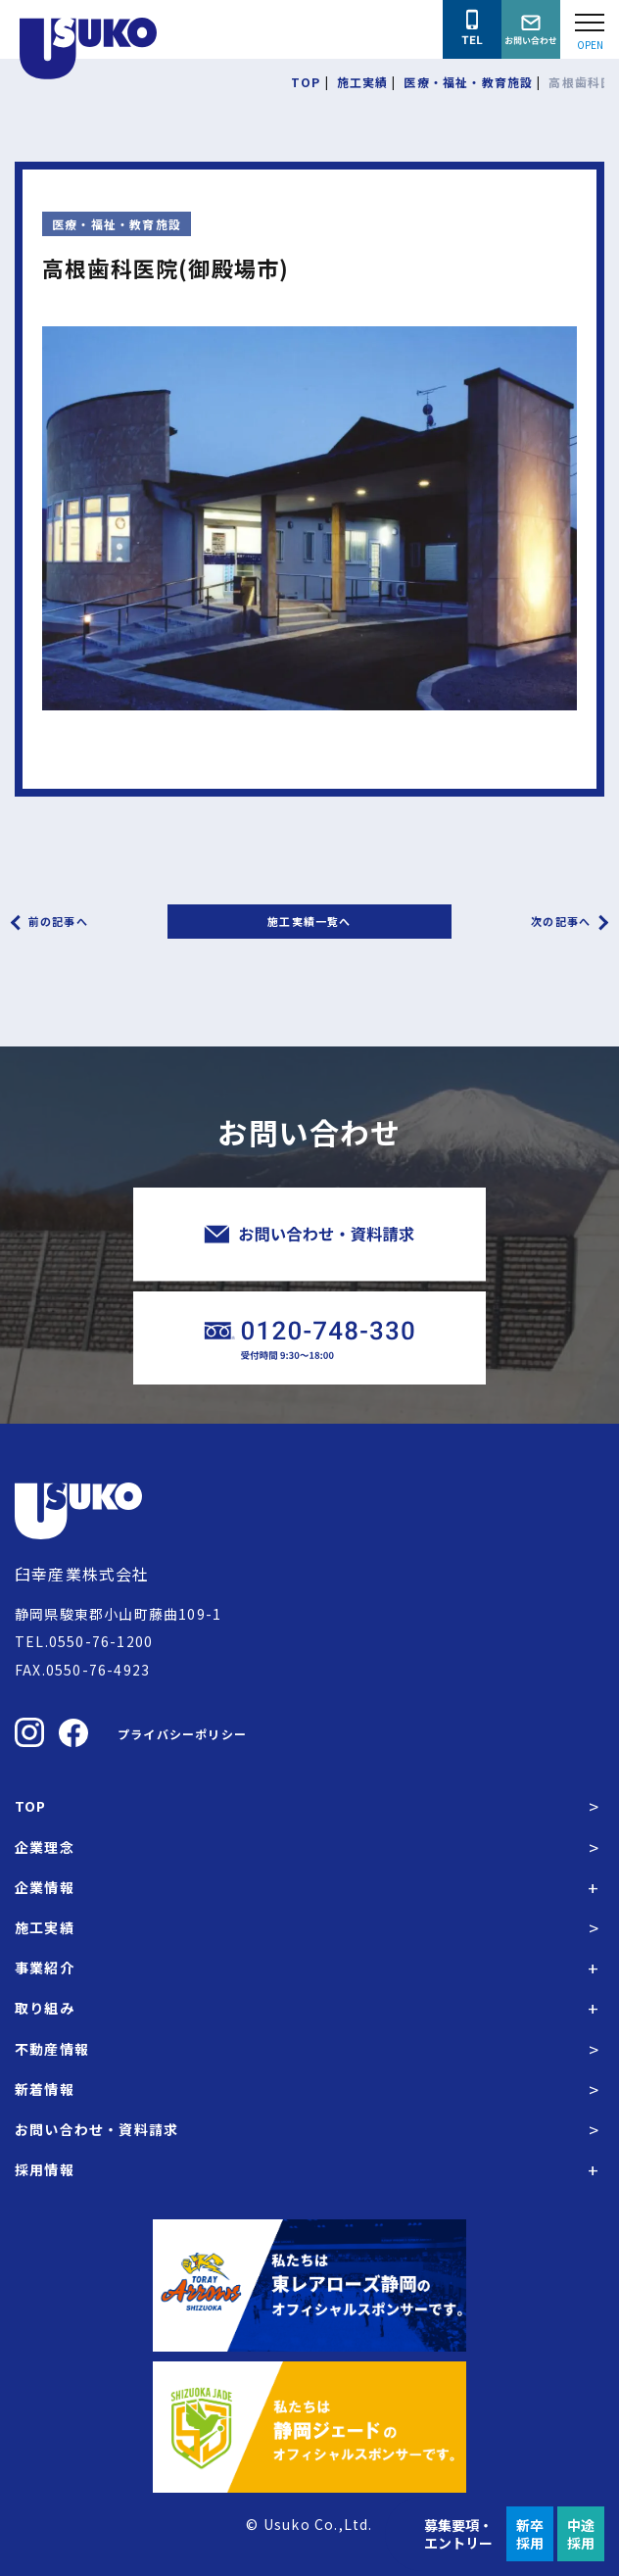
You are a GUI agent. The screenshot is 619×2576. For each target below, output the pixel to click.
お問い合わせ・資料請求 (96, 2129)
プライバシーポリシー (182, 1733)
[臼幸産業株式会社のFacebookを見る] (73, 1733)
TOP (31, 1806)
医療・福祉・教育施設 (116, 224)
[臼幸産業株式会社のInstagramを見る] (29, 1732)
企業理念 (44, 1847)
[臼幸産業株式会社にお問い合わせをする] (530, 29)
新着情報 (44, 2089)
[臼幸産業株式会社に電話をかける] (472, 29)
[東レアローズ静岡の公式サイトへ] (309, 2285)
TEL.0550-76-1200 (84, 1641)
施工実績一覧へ (309, 921)
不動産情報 (52, 2049)
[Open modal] (589, 29)
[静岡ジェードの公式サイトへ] (309, 2427)
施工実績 (44, 1927)
